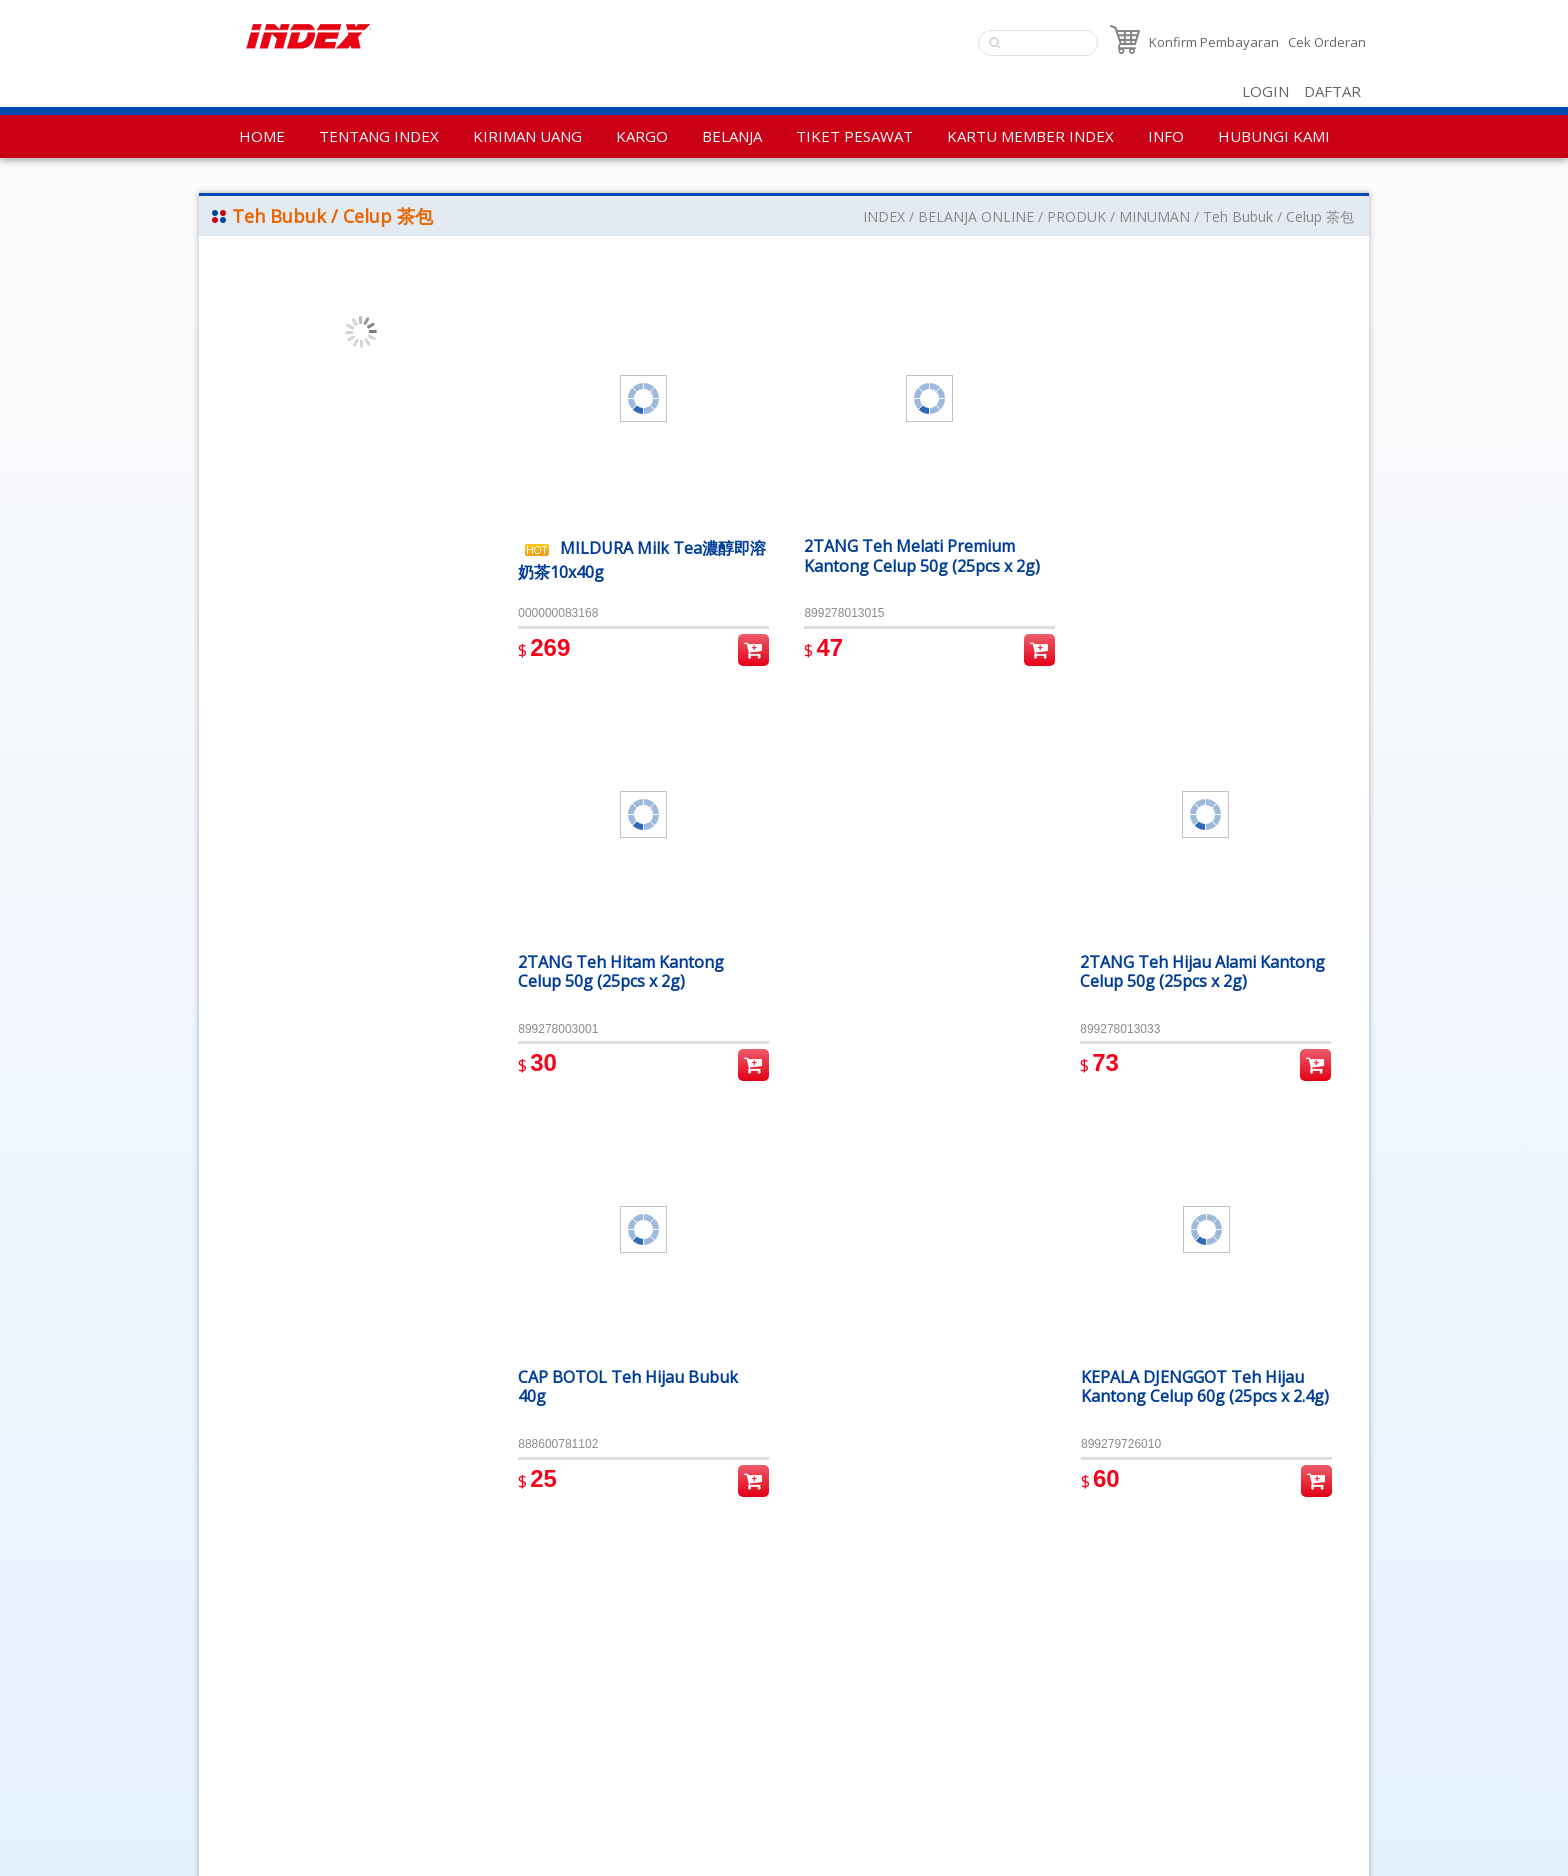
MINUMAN (1154, 216)
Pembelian (750, 646)
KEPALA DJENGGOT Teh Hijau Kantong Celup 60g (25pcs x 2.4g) (1195, 975)
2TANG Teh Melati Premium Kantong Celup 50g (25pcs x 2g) (919, 553)
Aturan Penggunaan (275, 1716)
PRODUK (1076, 216)
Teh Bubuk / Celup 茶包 (1278, 216)
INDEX (884, 216)
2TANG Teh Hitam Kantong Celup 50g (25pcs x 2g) (621, 965)
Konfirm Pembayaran (1214, 42)
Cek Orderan (1327, 42)
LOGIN (1265, 91)
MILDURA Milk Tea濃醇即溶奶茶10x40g (634, 557)
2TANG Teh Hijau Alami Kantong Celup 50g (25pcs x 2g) (1206, 553)
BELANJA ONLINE (976, 216)
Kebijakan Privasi (263, 1689)
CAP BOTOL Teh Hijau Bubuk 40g (911, 965)
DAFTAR (1332, 91)
